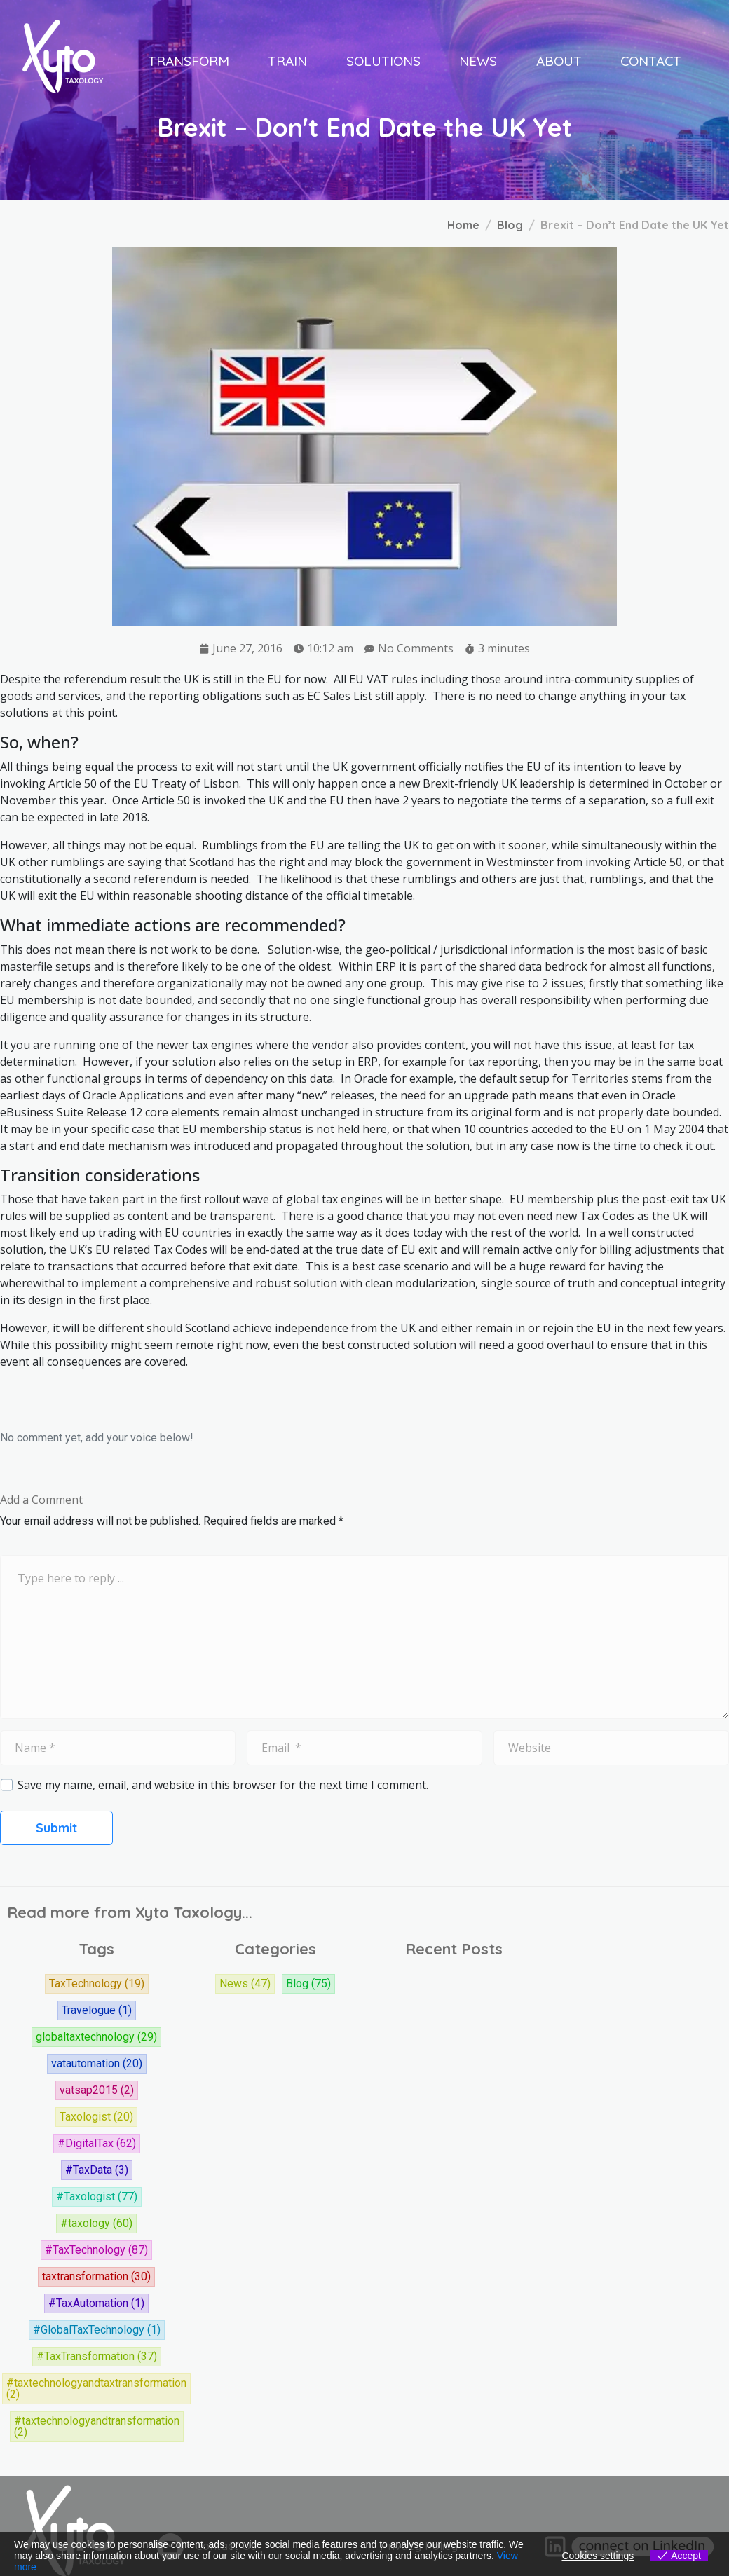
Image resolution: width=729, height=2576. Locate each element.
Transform (188, 61)
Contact (650, 61)
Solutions (383, 61)
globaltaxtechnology (96, 2037)
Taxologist (96, 2117)
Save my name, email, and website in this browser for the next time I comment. (223, 1785)
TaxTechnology (96, 1983)
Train (287, 61)
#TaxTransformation (96, 2356)
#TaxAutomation (96, 2303)
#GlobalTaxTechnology (97, 2330)
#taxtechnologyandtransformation (96, 2427)
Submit (56, 1828)
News (478, 61)
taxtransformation (96, 2276)
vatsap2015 (97, 2090)
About (559, 61)
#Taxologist (96, 2196)
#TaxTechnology (96, 2250)
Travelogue (97, 2010)
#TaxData (96, 2170)
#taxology (96, 2223)
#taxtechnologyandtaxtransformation (96, 2389)
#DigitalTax (96, 2143)
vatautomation (96, 2063)
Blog (308, 1983)
